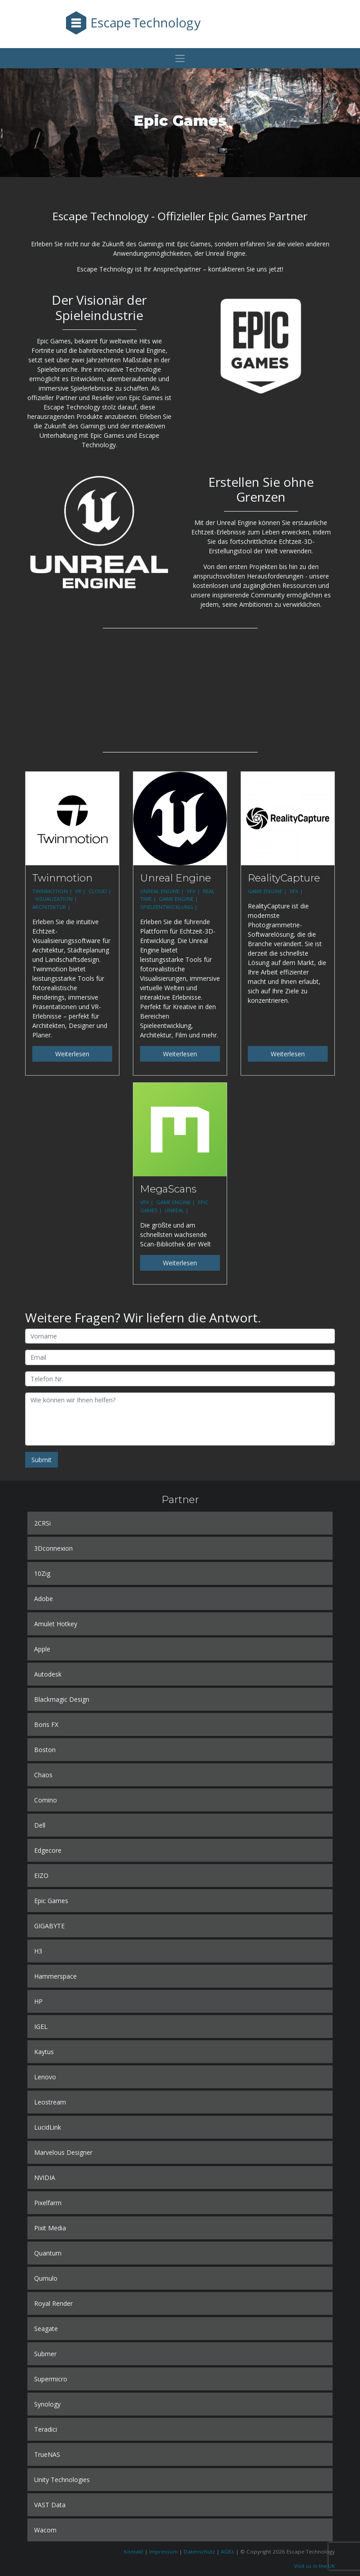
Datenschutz (199, 2551)
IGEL (41, 2026)
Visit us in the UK (314, 2566)
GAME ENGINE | (179, 898)
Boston (45, 1749)
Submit (41, 1459)
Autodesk (47, 1674)
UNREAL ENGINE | (162, 891)
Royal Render (53, 2303)
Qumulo (45, 2278)
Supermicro (50, 2379)
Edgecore (47, 1850)
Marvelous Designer (63, 2152)
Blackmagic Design (61, 1699)
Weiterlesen (72, 1054)
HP (38, 2001)
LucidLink (47, 2127)
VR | (81, 891)
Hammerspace (55, 1976)
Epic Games (51, 1900)
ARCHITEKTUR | (52, 906)
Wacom (45, 2530)
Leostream (50, 2102)
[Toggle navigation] (180, 58)
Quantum (47, 2253)
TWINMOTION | (53, 891)
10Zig (42, 1573)
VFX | (194, 891)
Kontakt (133, 2551)
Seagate (46, 2328)
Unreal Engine (175, 878)
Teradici (45, 2429)
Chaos (43, 1775)
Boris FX (46, 1724)
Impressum (163, 2551)
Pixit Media (50, 2228)
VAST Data (50, 2504)
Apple (42, 1649)
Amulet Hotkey (55, 1623)
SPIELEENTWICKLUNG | (169, 906)
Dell (39, 1825)
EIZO (41, 1875)
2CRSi (42, 1523)
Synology (47, 2404)
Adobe (43, 1598)
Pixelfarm (47, 2202)
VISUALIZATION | (57, 898)
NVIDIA (44, 2177)
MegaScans (168, 1189)
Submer (45, 2353)
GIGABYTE (49, 1926)
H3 (38, 1951)
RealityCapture (284, 878)
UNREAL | (177, 1210)
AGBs (227, 2551)
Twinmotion (62, 878)
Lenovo (45, 2077)
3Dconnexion (53, 1548)
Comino (45, 1800)
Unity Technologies (62, 2479)
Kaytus (44, 2051)
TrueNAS (47, 2454)
